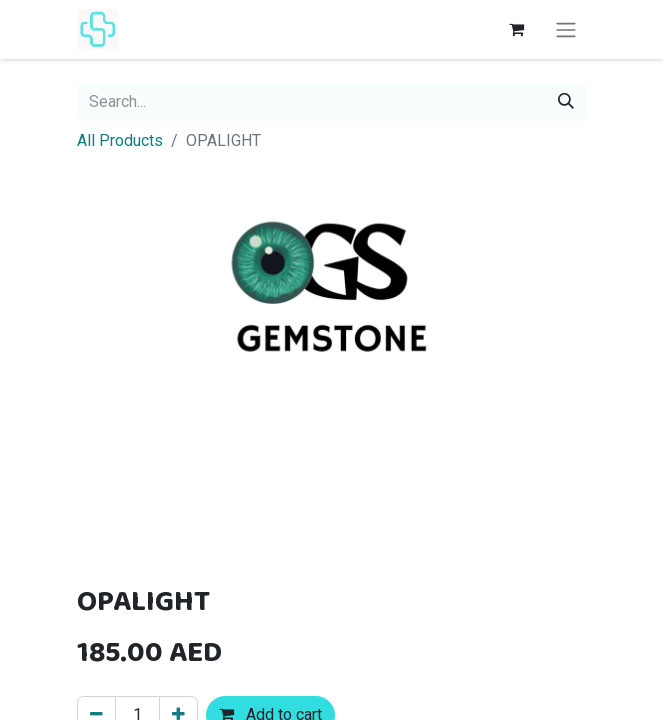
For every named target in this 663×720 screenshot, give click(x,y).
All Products (120, 140)
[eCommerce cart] (517, 29)
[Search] (566, 102)
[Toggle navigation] (566, 29)
